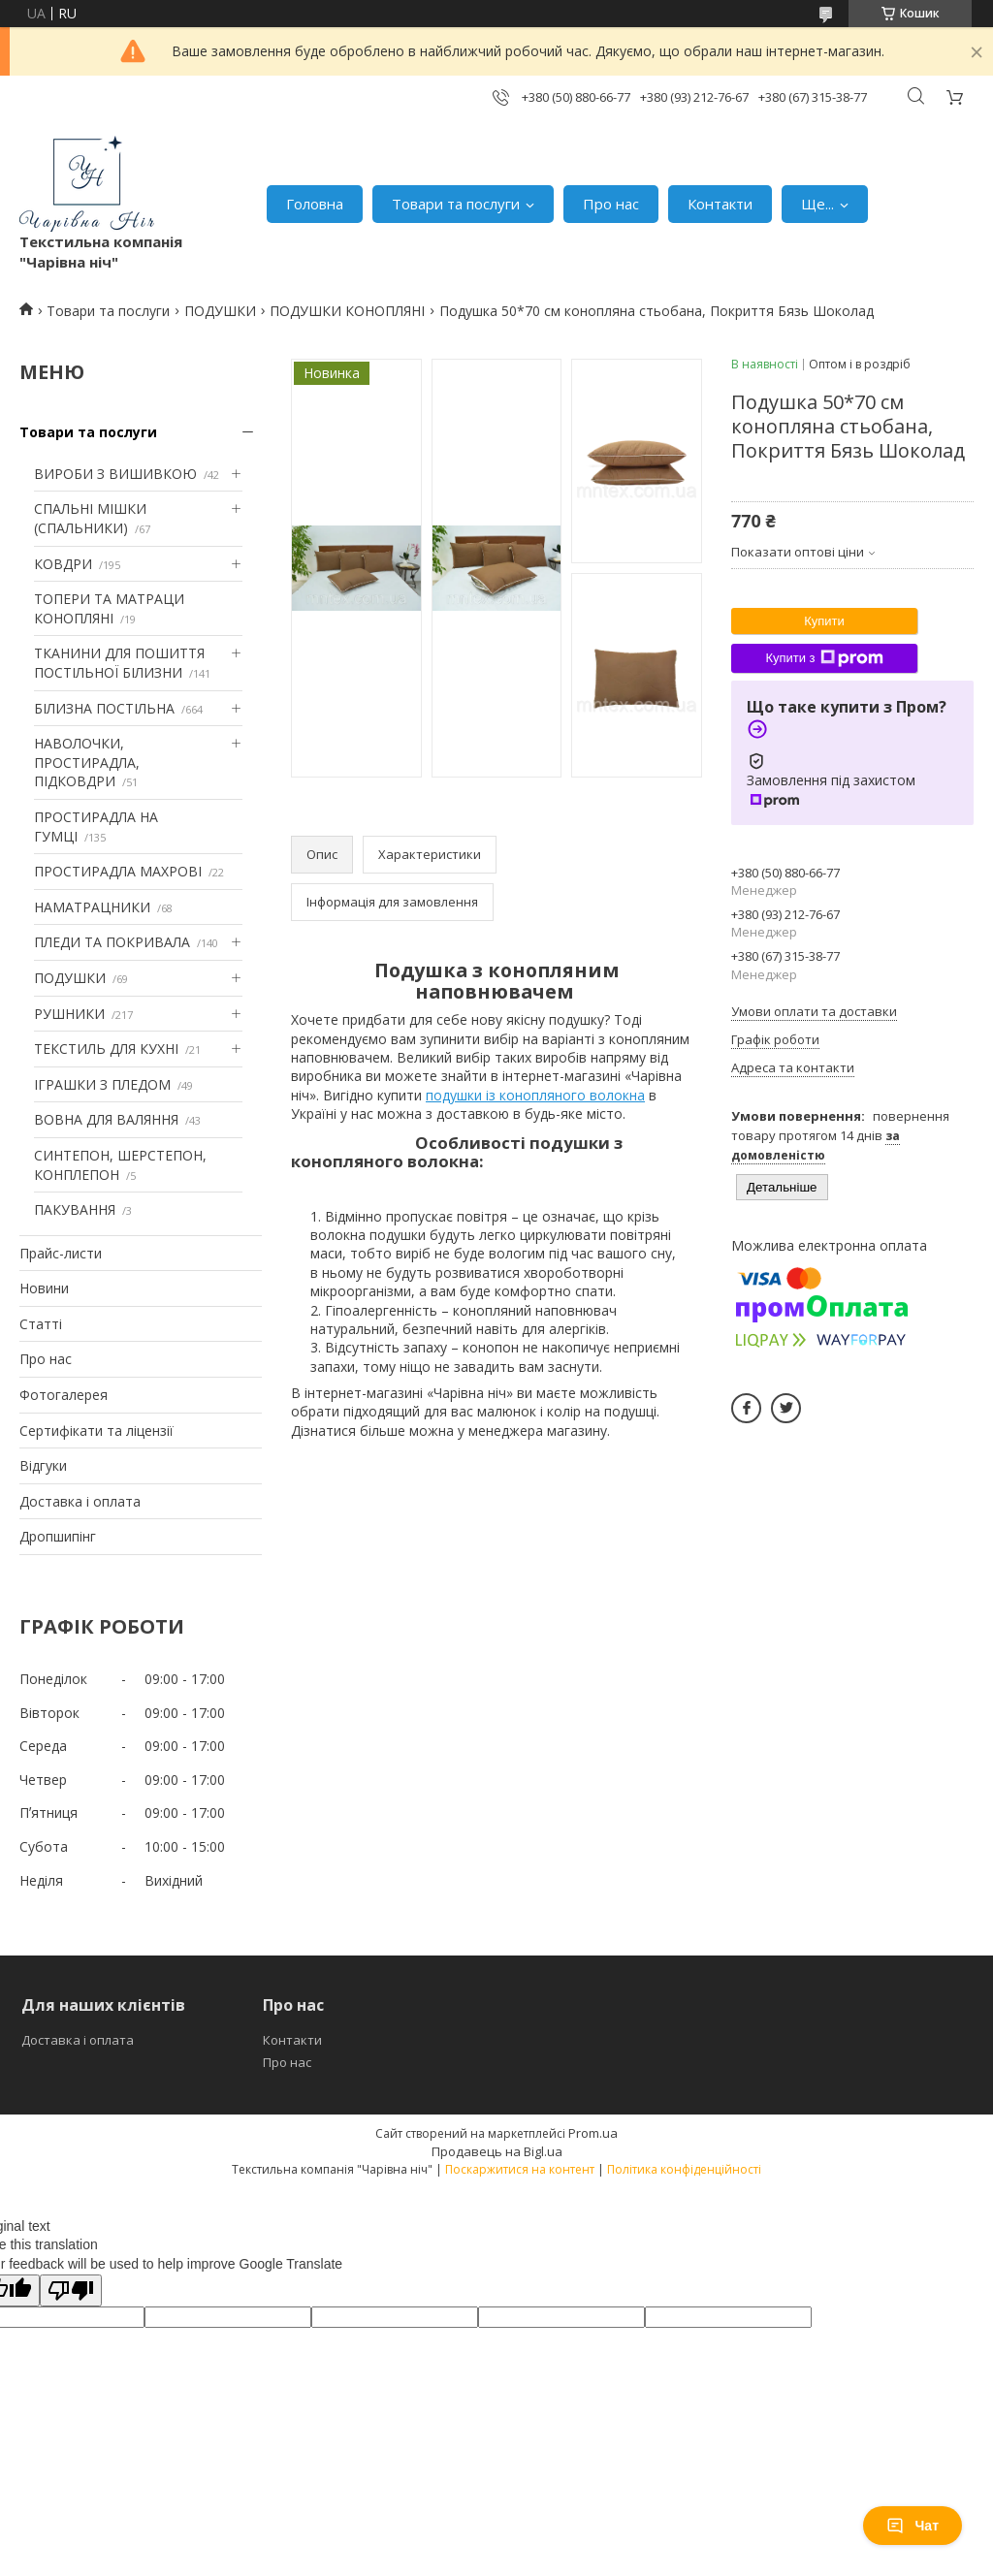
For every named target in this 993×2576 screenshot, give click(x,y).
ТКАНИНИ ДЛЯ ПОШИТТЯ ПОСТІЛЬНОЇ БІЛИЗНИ (119, 663)
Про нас (611, 203)
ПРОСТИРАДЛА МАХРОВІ (118, 871)
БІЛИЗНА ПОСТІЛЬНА (104, 708)
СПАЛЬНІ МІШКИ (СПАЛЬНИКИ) (90, 518)
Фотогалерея (63, 1394)
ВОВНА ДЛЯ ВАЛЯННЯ (106, 1119)
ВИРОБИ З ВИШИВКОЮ (115, 473)
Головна (314, 203)
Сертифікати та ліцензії (96, 1430)
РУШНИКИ (69, 1013)
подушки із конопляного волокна (535, 1095)
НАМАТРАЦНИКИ (92, 907)
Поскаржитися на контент (519, 2169)
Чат (912, 2525)
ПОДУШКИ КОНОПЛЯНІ (347, 311)
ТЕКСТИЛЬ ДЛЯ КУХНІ (106, 1048)
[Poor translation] (71, 2290)
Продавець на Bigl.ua (497, 2151)
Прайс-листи (60, 1253)
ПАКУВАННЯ (74, 1209)
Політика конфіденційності (684, 2169)
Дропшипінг (57, 1536)
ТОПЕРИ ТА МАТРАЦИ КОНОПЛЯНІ (109, 608)
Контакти (720, 203)
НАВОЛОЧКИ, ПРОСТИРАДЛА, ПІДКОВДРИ (87, 762)
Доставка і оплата (80, 1501)
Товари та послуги (456, 203)
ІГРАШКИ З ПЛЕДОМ (102, 1084)
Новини (44, 1288)
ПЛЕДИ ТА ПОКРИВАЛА (112, 942)
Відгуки (43, 1465)
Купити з (823, 658)
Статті (40, 1324)
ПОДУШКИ (220, 311)
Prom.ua (593, 2133)
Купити (824, 621)
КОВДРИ (63, 564)
